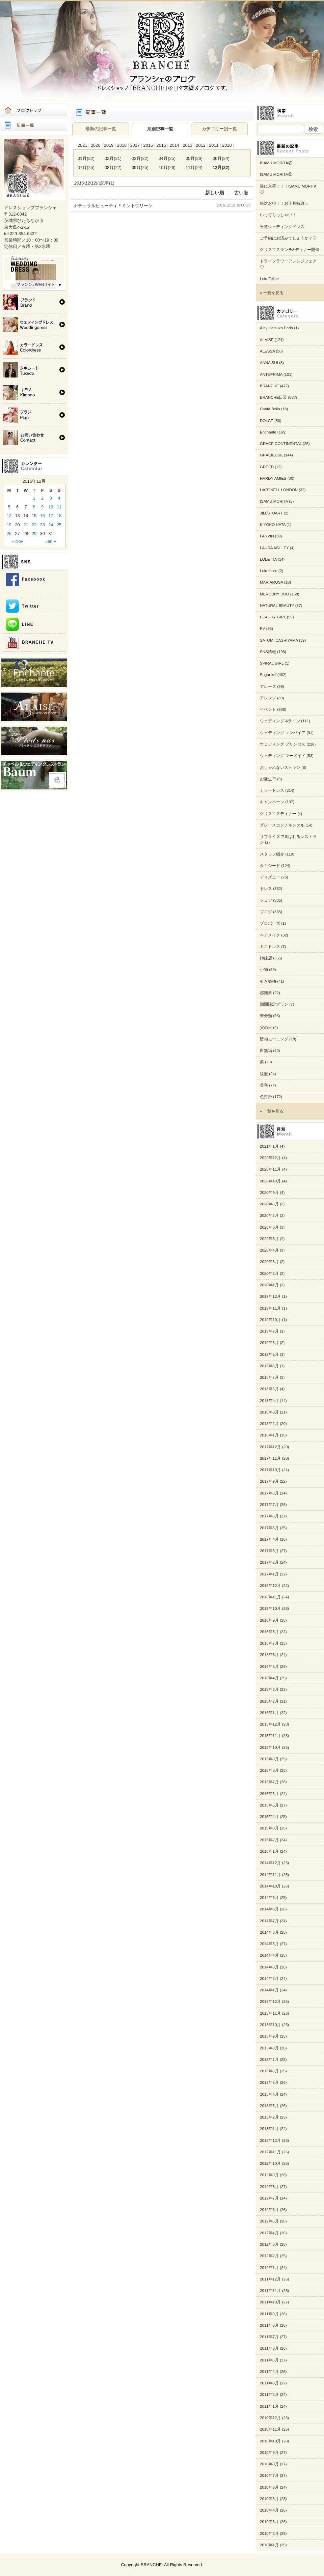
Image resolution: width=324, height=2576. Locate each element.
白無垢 (266, 1050)
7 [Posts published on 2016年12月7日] (26, 506)
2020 (95, 145)
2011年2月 (269, 2394)
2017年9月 (269, 1481)
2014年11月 (270, 1875)
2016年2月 (269, 1701)
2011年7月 (269, 2337)
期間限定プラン (274, 1004)
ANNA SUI (269, 363)
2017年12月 (270, 1447)
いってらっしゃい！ (278, 215)
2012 (200, 145)
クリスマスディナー (278, 814)
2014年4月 (269, 1955)
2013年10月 (270, 2025)
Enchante (268, 432)
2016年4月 (269, 1678)
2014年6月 (269, 1932)
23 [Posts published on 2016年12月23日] (42, 524)
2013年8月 (269, 2048)
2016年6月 (269, 1655)
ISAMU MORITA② (276, 174)
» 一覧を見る (272, 293)
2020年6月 (269, 1227)
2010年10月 (270, 2441)
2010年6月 (269, 2487)
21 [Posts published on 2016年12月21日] (25, 524)
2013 (187, 145)
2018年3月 (269, 1412)
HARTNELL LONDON (279, 490)
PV (262, 628)
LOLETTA (268, 559)
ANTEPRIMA (271, 374)
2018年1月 (269, 1435)
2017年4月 (269, 1539)
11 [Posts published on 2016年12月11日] (59, 506)
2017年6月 (269, 1516)
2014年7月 (269, 1921)
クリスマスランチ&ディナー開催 (289, 250)
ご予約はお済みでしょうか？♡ (288, 238)
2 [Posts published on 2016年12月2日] (42, 498)
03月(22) (140, 158)
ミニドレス (270, 947)
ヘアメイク (270, 935)
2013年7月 (269, 2059)
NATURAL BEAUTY (277, 606)
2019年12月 (270, 1296)
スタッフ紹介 (272, 854)
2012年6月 (269, 2210)
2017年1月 (269, 1574)
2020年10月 (270, 1181)
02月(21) (113, 158)
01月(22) (86, 158)
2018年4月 (269, 1401)
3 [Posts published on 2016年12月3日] (51, 498)
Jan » (51, 541)
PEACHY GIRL (273, 617)
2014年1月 (269, 1990)
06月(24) (221, 158)
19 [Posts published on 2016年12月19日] (9, 524)
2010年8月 (269, 2464)
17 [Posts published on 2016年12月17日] (50, 515)
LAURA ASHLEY (274, 548)
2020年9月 (269, 1193)
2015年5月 (269, 1805)
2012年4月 (269, 2233)
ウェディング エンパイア (282, 733)
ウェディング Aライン (280, 721)
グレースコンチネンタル (282, 825)
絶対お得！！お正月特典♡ (284, 203)
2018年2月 (269, 1424)
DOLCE (266, 421)
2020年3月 (269, 1262)
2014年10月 (270, 1886)
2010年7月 (269, 2475)
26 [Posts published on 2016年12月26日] (9, 533)
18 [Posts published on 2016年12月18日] (59, 515)
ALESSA (267, 351)
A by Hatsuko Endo (276, 328)
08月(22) (113, 167)
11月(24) (194, 167)
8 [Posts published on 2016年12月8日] (34, 506)
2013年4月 (269, 2094)
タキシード (270, 866)
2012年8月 (269, 2187)
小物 (264, 970)
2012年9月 (269, 2175)
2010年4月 (269, 2510)
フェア (266, 900)
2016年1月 (269, 1713)
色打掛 (266, 1097)
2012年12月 (270, 2140)
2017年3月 (269, 1551)
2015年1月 (269, 1851)
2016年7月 (269, 1643)
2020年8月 (269, 1204)
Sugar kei (268, 675)
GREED (267, 467)
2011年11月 (270, 2291)
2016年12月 (270, 1586)
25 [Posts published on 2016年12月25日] (59, 524)
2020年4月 (269, 1250)
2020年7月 (269, 1215)
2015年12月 (270, 1724)
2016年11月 (270, 1597)
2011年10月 (270, 2302)
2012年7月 (269, 2198)
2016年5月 (269, 1666)
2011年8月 (269, 2325)
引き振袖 (268, 981)
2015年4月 (269, 1817)
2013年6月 (269, 2071)
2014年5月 (269, 1944)
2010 (227, 145)
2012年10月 (270, 2163)
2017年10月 (270, 1470)
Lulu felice (268, 571)
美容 (264, 1085)
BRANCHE (269, 386)
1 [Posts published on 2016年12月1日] (34, 498)
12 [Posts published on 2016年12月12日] (9, 515)
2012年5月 (269, 2221)
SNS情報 (268, 652)
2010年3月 (269, 2522)
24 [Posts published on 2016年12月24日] (50, 524)
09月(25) (140, 167)
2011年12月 (270, 2279)
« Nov (17, 541)
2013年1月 (269, 2129)
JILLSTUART (271, 513)
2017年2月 (269, 1562)
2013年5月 (269, 2082)
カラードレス (272, 790)
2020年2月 (269, 1273)
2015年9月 (269, 1759)
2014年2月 (269, 1979)
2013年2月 (269, 2117)
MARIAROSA (271, 582)
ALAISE (266, 340)
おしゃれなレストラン (280, 767)
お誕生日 (268, 779)
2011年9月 (269, 2314)
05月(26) (194, 158)
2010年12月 (270, 2418)
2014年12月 (270, 1863)
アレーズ (268, 686)
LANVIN (267, 536)
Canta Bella (270, 409)
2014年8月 (269, 1909)
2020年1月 (269, 1285)
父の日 (266, 1028)
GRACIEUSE (271, 455)
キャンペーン (272, 802)
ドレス (266, 889)
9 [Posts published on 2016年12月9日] (42, 506)
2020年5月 (269, 1239)
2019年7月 (269, 1331)
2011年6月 (269, 2348)
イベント (268, 709)
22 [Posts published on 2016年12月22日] (34, 524)
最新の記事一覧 (100, 128)
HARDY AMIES (273, 478)
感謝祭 (266, 993)
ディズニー (270, 877)
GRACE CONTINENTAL (281, 444)
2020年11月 (270, 1169)
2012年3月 (269, 2244)
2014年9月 (269, 1898)
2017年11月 (270, 1458)
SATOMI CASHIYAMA (279, 640)
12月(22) (221, 167)
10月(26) (167, 167)
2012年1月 (269, 2268)
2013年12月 (270, 2001)
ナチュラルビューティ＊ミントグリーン (113, 205)
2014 (174, 145)
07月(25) (86, 167)
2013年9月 (269, 2036)
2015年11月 (270, 1736)
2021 (82, 145)
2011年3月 (269, 2383)
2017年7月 (269, 1505)
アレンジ (268, 698)
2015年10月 (270, 1747)
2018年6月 (269, 1389)
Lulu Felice (269, 279)
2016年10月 (270, 1608)
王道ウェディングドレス (282, 227)
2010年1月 (269, 2545)
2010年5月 (269, 2499)
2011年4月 (269, 2372)
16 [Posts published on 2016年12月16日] (42, 515)
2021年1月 (269, 1146)
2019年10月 (270, 1320)
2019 (108, 145)
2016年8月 (269, 1632)
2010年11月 (270, 2429)
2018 (122, 145)
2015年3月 (269, 1828)
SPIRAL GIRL (272, 663)
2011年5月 (269, 2360)
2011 (213, 145)
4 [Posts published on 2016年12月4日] (59, 498)
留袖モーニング (274, 1039)
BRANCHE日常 (273, 397)
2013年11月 (270, 2013)
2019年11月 (270, 1308)
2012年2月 (269, 2256)
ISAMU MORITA (274, 501)
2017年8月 (269, 1493)
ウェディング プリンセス (282, 744)
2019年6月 (269, 1343)
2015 (161, 145)
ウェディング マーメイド (282, 756)
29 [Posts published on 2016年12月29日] (34, 533)
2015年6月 (269, 1794)
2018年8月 (269, 1366)
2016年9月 (269, 1620)
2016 (148, 145)
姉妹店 (266, 958)
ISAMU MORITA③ (276, 163)
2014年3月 (269, 1967)
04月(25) (167, 158)
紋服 (264, 1074)
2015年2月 (269, 1840)
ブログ (266, 912)
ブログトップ (34, 110)
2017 (135, 145)
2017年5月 (269, 1528)
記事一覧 (34, 125)
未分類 (266, 1016)
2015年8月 (269, 1770)
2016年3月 (269, 1689)
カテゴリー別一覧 (219, 128)
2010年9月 (269, 2453)
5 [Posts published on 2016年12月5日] (9, 506)
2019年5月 (269, 1354)
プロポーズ (270, 923)
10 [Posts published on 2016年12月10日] (50, 506)
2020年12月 (270, 1158)
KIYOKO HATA (273, 525)
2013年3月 (269, 2106)
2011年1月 (269, 2406)
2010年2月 (269, 2533)
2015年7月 (269, 1782)
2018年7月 (269, 1377)
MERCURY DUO (274, 594)
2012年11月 (270, 2152)
